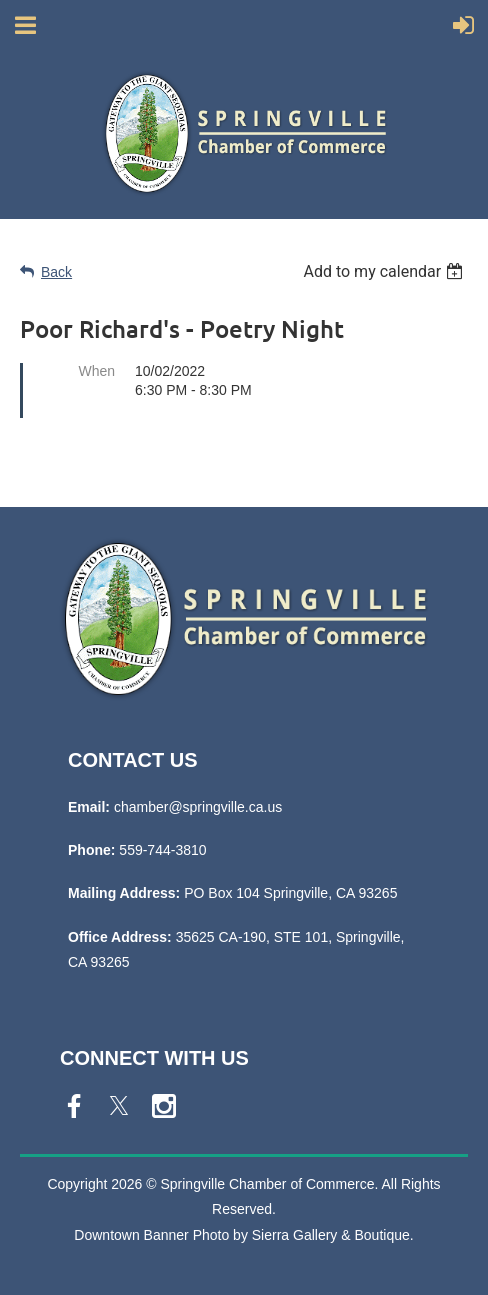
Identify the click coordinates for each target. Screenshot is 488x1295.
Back (56, 272)
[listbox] (385, 271)
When (96, 371)
